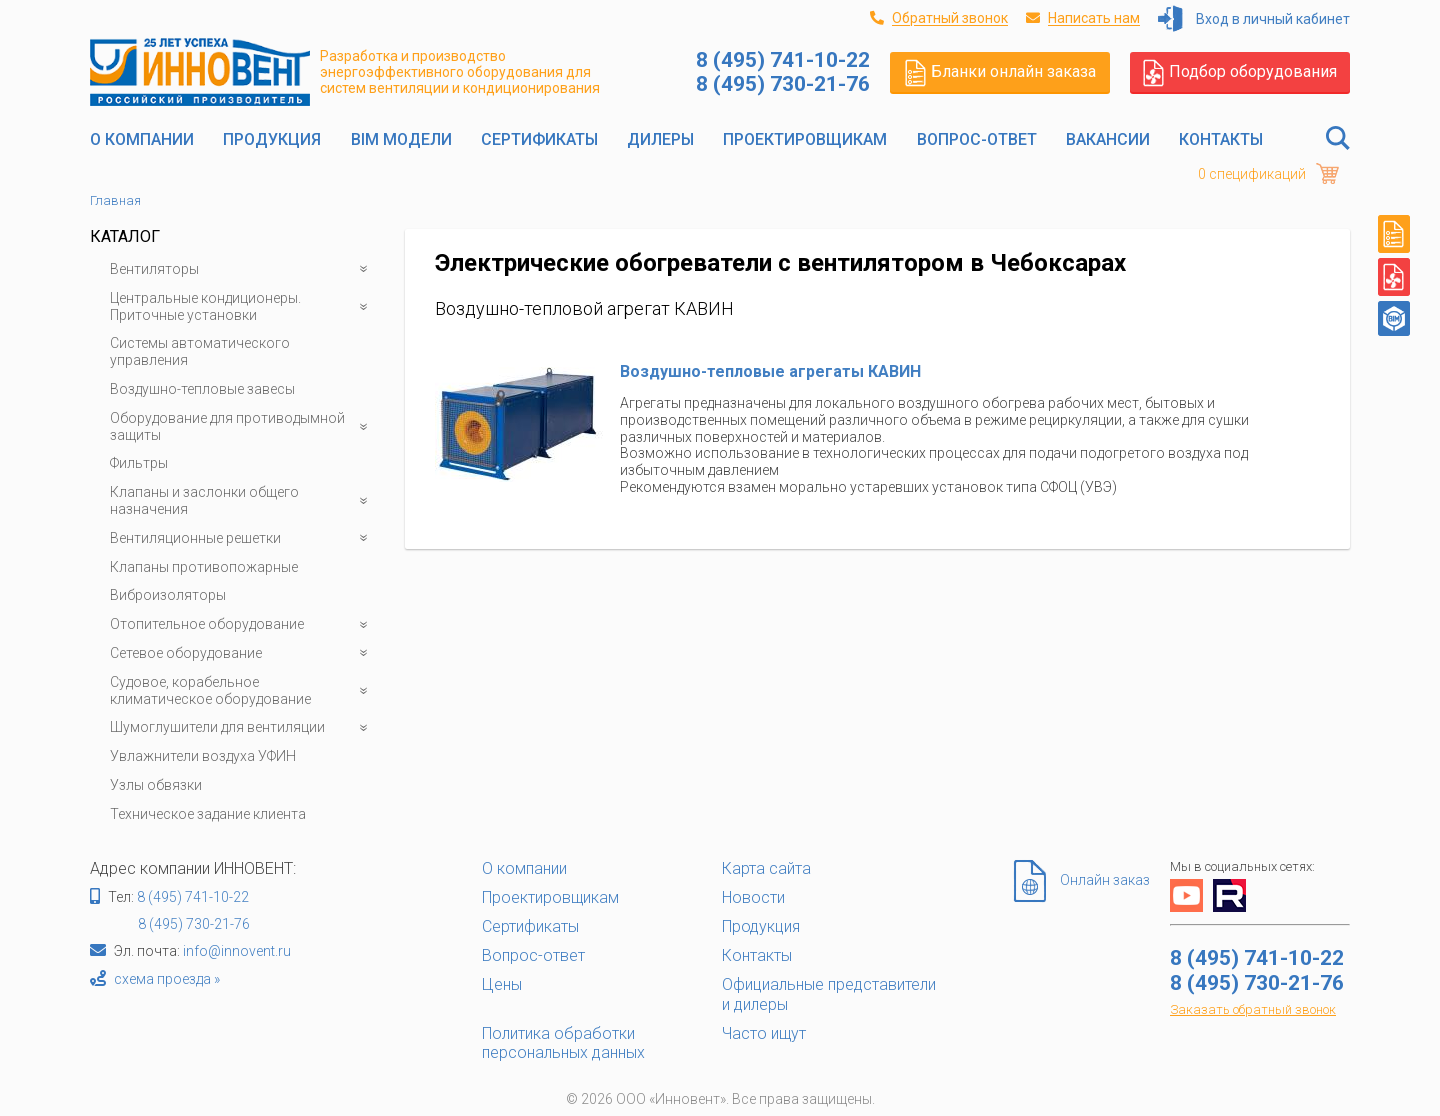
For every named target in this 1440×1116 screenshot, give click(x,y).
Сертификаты (539, 139)
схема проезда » (167, 979)
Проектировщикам (805, 139)
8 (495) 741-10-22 (193, 897)
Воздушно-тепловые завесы (202, 389)
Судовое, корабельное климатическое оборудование (242, 691)
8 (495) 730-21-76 (194, 924)
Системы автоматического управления (200, 351)
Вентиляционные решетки (242, 538)
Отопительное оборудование (242, 624)
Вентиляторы (242, 269)
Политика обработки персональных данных (563, 1043)
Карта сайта (766, 868)
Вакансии (1108, 139)
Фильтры (139, 463)
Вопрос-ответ (977, 139)
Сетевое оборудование (242, 653)
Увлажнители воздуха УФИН (203, 756)
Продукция (272, 139)
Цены (502, 984)
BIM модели (401, 139)
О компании (142, 139)
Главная (115, 200)
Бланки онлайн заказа (1000, 72)
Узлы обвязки (156, 785)
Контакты (1221, 139)
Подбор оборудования (1240, 72)
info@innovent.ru (237, 951)
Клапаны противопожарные (204, 567)
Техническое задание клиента (208, 814)
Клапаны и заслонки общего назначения (242, 501)
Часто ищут (764, 1033)
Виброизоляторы (168, 595)
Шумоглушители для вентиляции (242, 727)
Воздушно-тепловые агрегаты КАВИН (770, 371)
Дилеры (660, 139)
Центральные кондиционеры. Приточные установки (242, 307)
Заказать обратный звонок (1253, 1009)
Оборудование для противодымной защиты (242, 427)
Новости (753, 897)
